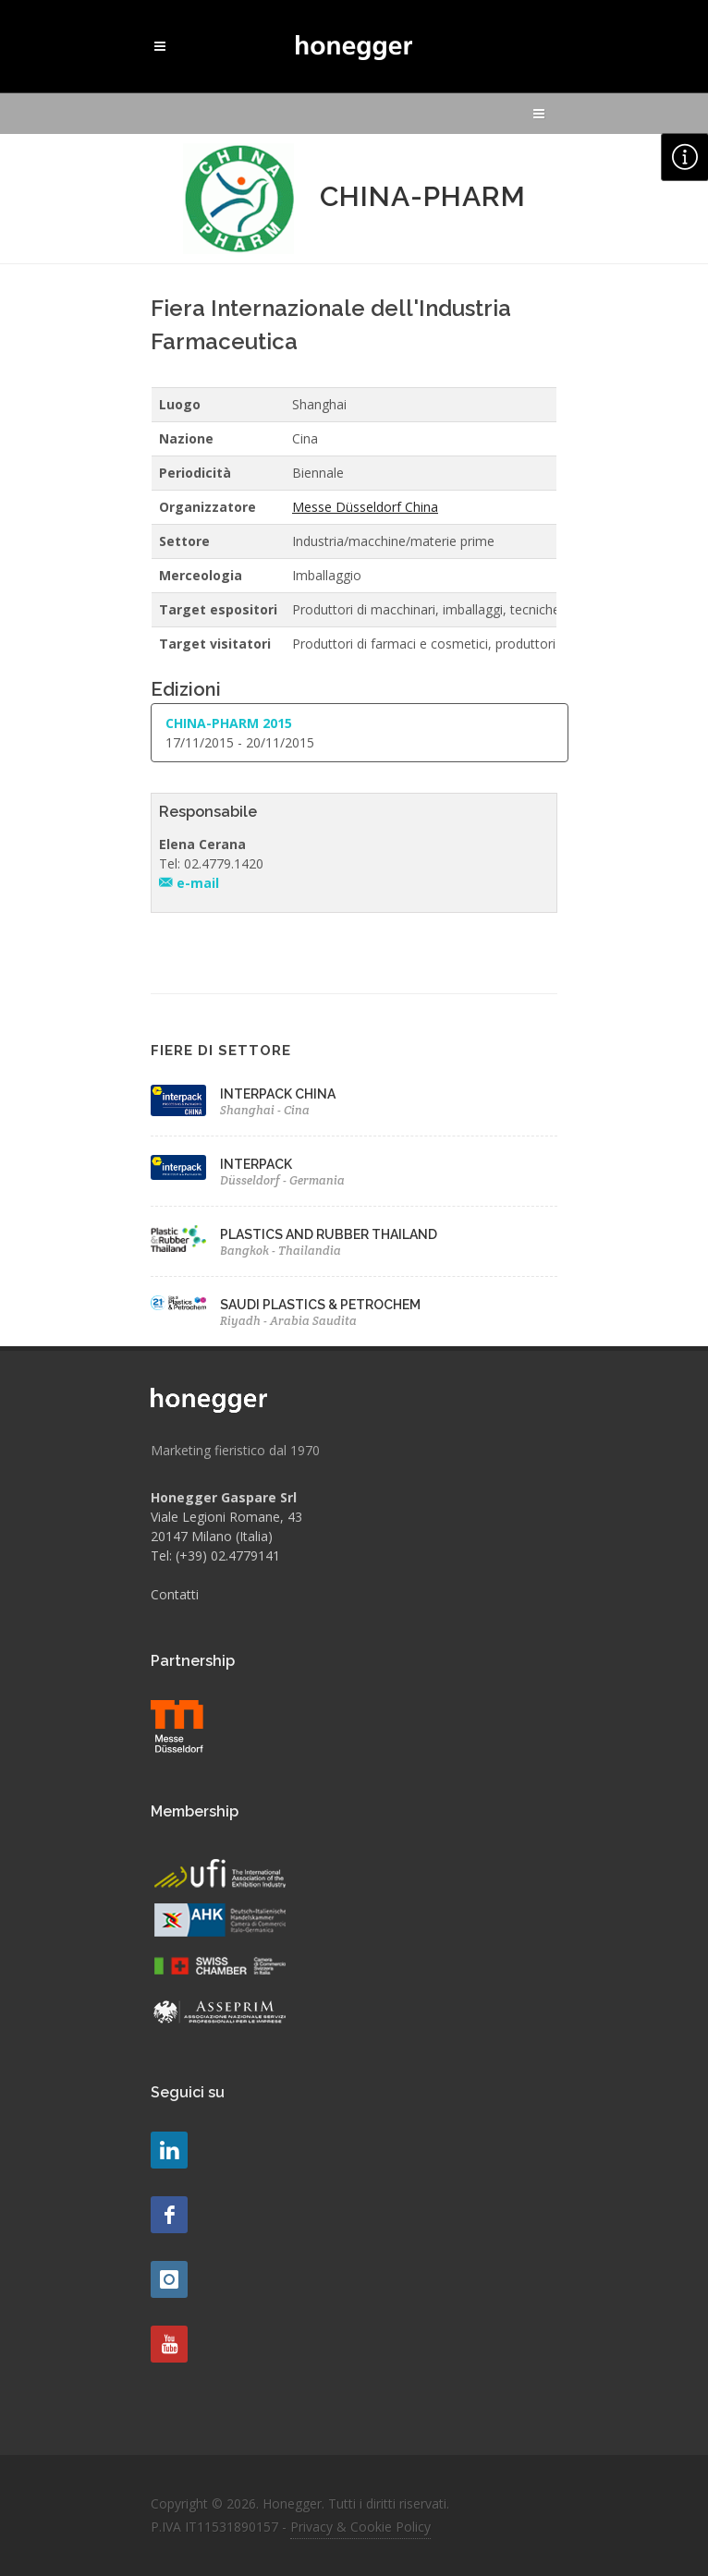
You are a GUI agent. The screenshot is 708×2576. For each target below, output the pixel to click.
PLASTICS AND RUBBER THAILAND (328, 1234)
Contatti (175, 1594)
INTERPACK (256, 1164)
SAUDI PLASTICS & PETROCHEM (320, 1304)
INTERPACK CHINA (278, 1094)
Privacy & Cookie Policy (360, 2526)
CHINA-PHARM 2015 (228, 723)
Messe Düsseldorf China (365, 507)
